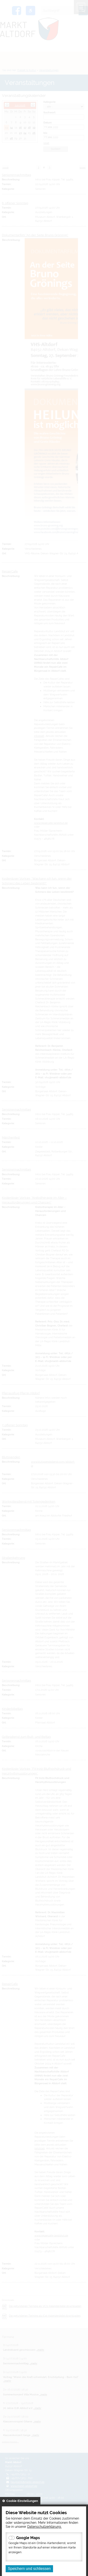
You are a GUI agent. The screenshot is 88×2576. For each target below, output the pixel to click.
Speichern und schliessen (29, 2569)
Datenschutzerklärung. (44, 2526)
